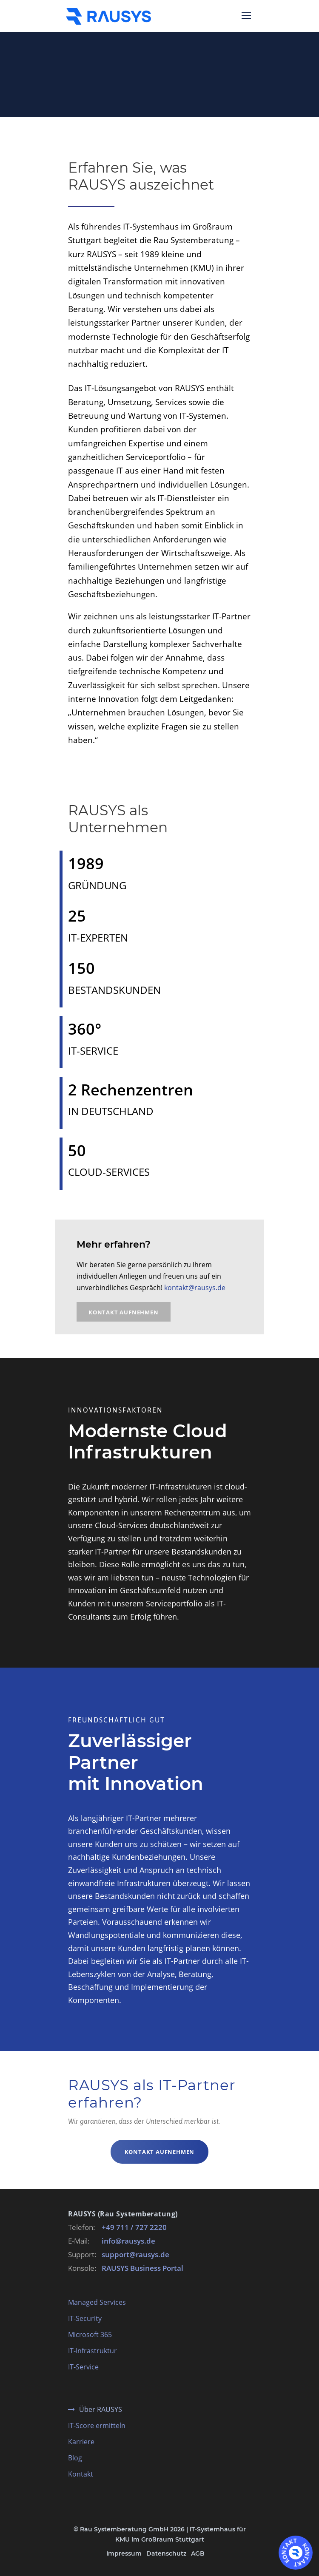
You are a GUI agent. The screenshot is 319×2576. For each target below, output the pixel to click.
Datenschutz (166, 2553)
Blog (75, 2458)
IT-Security (85, 2318)
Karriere (81, 2441)
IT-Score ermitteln (96, 2425)
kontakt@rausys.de (194, 1287)
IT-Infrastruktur (92, 2350)
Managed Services (97, 2302)
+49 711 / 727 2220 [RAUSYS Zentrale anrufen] (134, 2227)
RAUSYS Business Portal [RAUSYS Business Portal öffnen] (142, 2268)
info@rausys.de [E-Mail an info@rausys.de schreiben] (128, 2241)
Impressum (124, 2553)
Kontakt (80, 2474)
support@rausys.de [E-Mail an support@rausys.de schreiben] (135, 2254)
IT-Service (83, 2367)
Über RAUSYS (100, 2409)
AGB (198, 2553)
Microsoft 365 (90, 2334)
